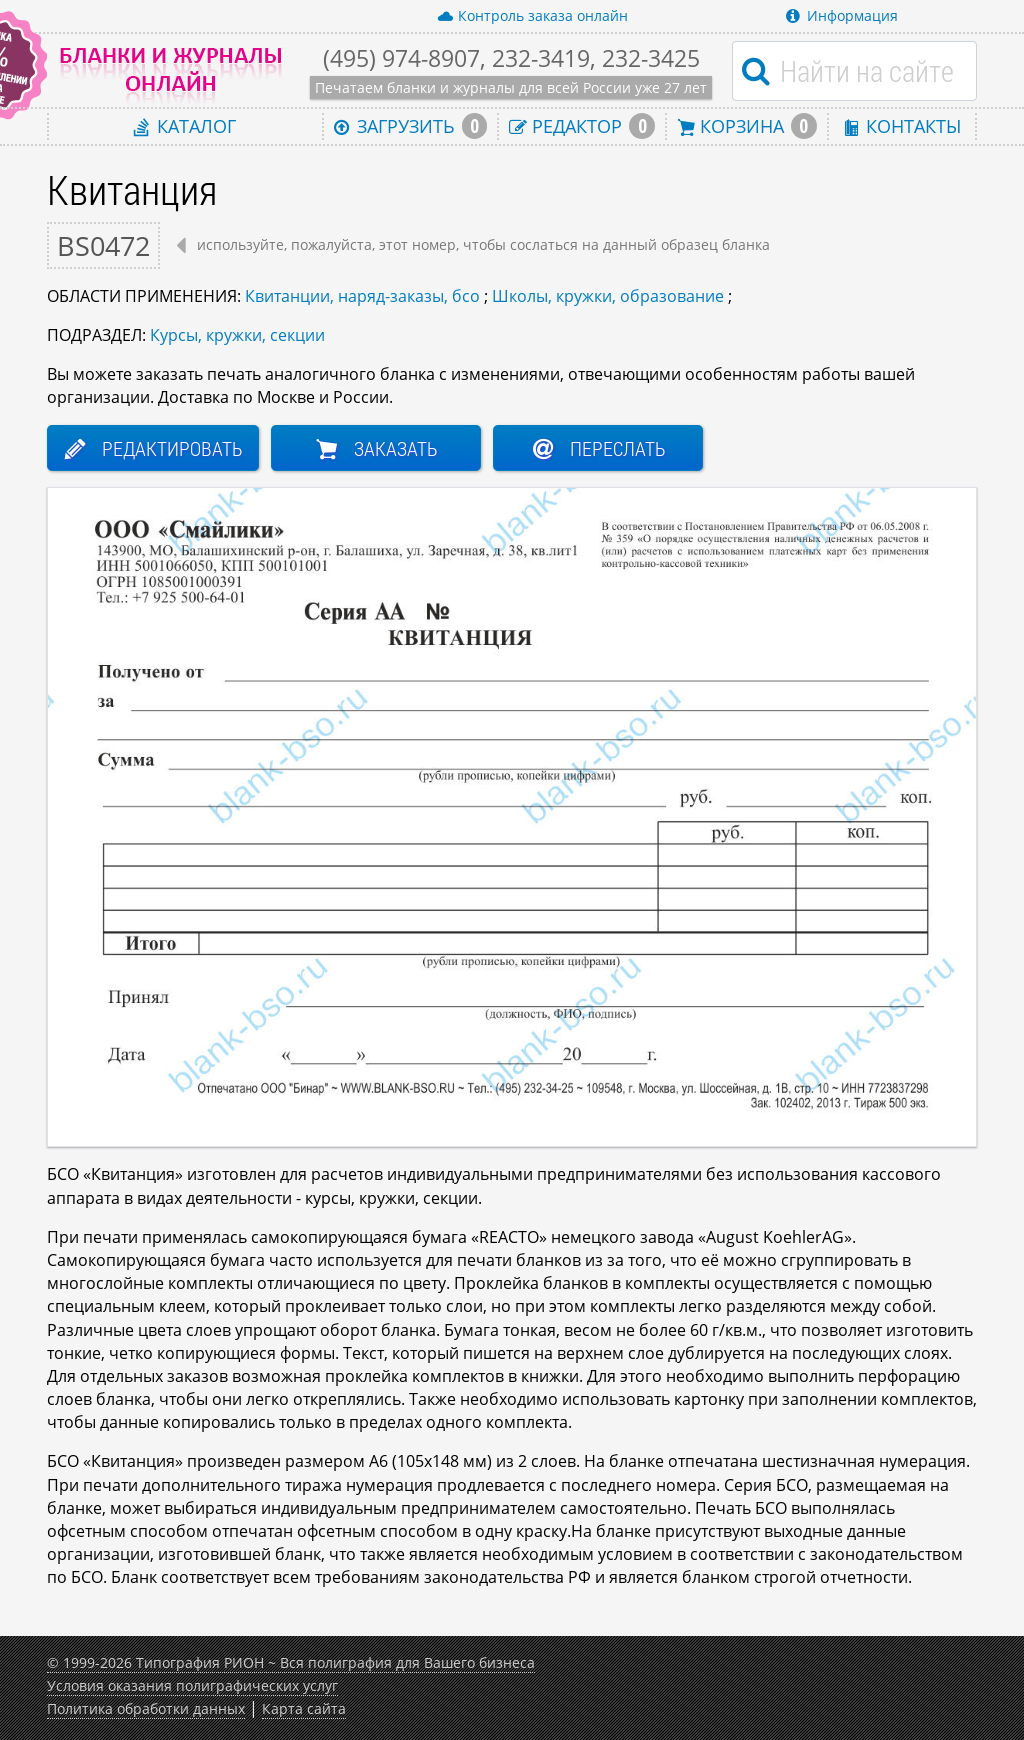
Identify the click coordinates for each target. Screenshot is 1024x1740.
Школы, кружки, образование (608, 296)
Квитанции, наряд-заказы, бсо (362, 296)
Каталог (185, 125)
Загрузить (411, 126)
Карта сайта (304, 1708)
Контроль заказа (532, 16)
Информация (842, 15)
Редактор (582, 126)
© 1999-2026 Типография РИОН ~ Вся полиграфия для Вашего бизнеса (291, 1662)
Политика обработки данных (146, 1708)
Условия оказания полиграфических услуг (192, 1685)
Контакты (902, 125)
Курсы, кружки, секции (237, 335)
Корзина (747, 126)
